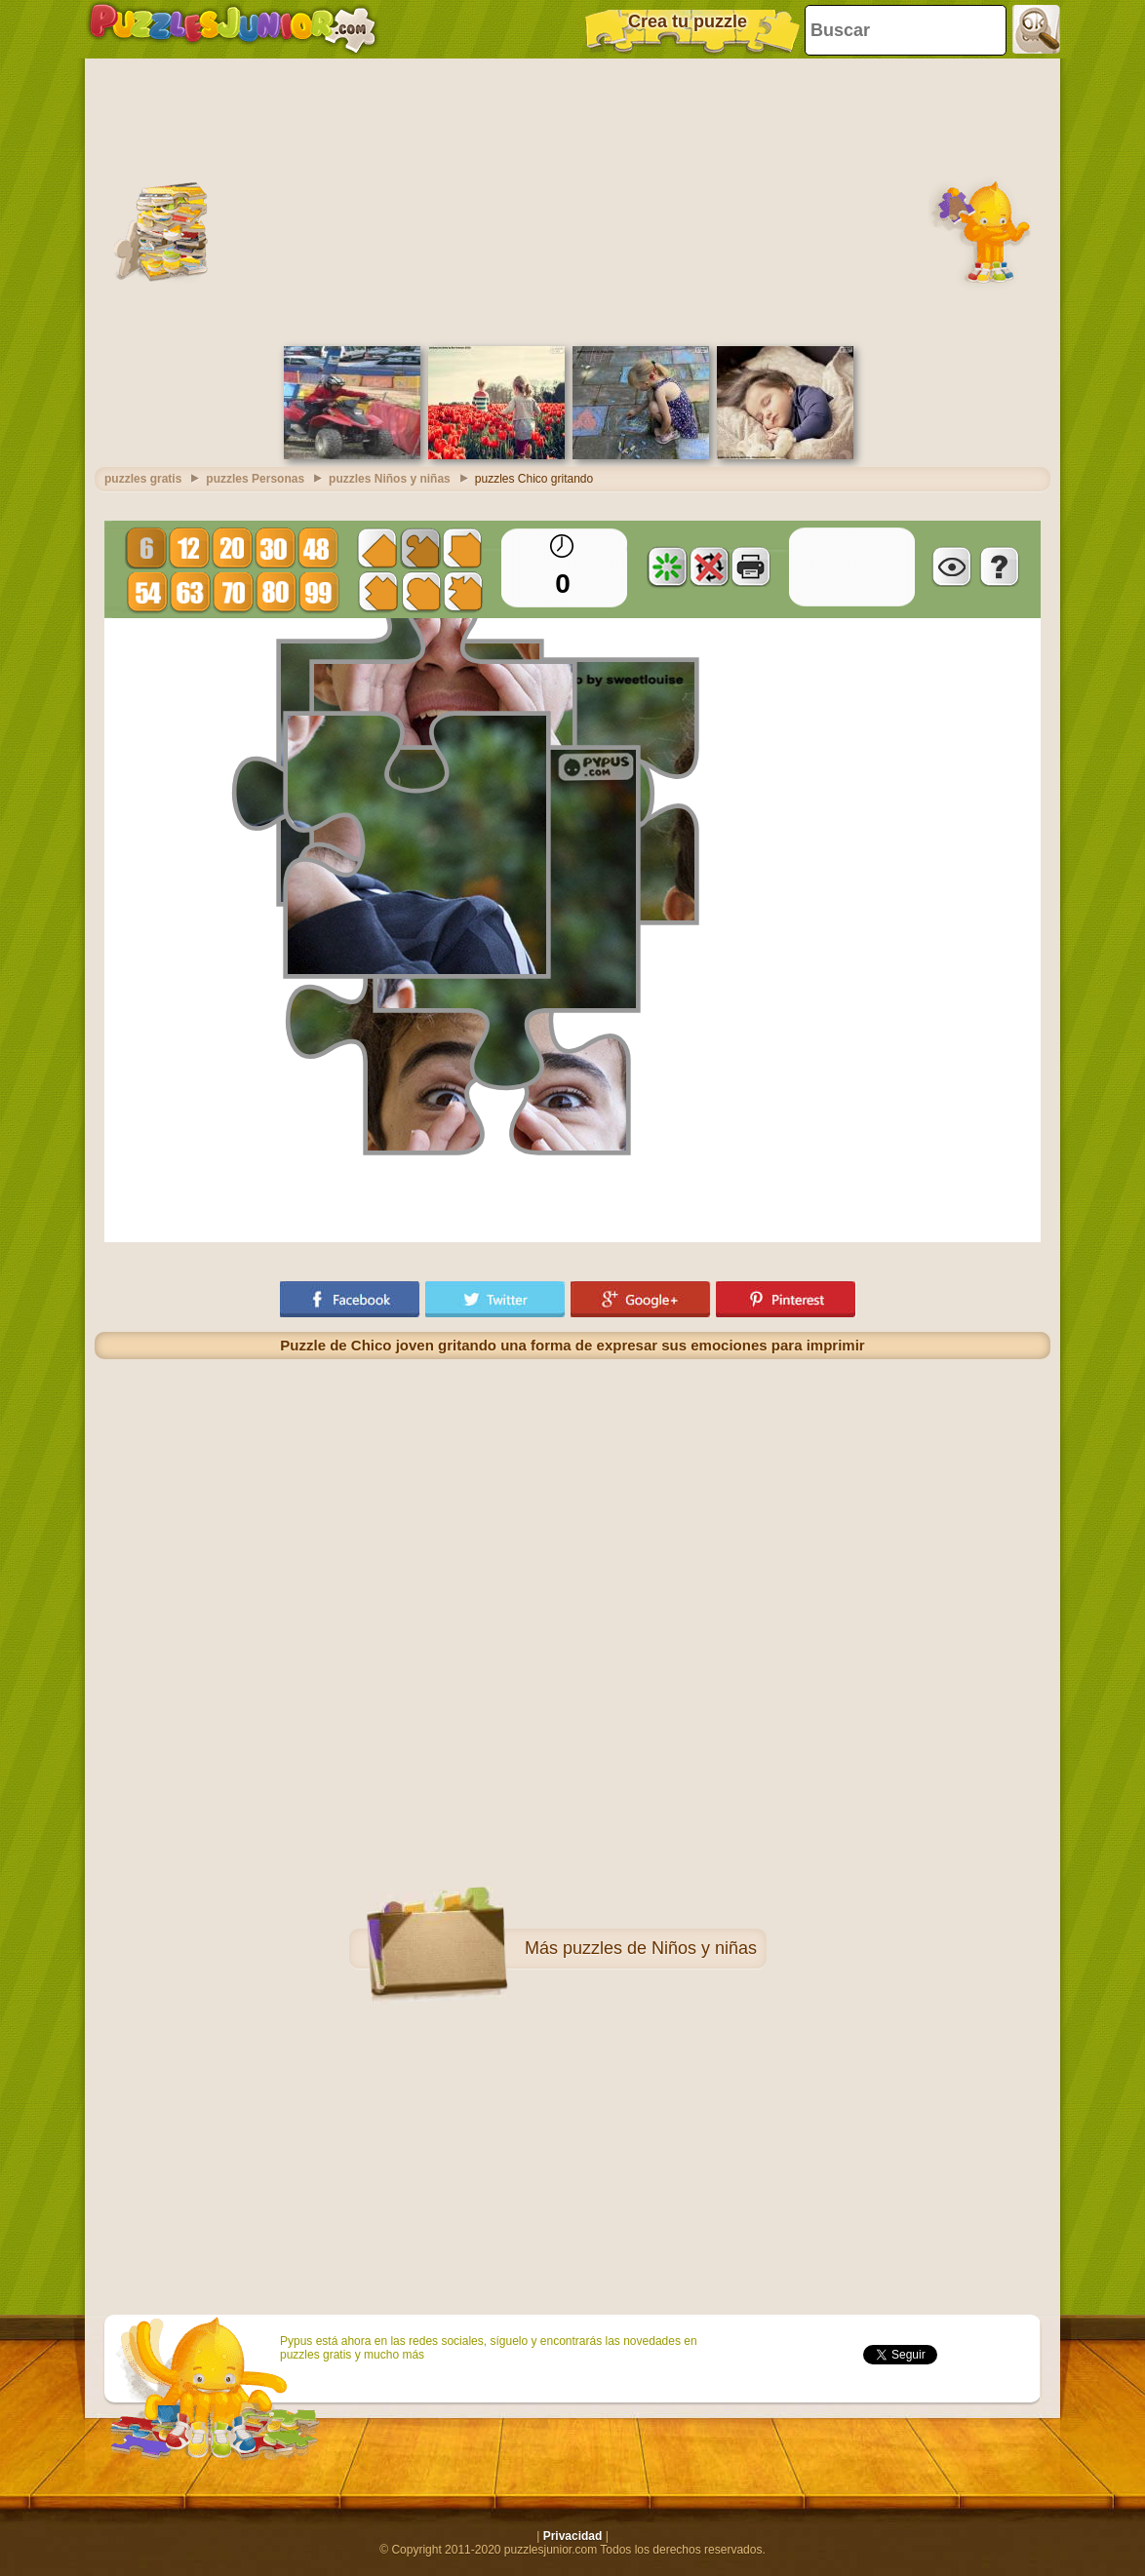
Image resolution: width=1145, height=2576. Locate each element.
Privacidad (573, 2536)
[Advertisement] (572, 199)
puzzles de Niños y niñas (660, 1948)
